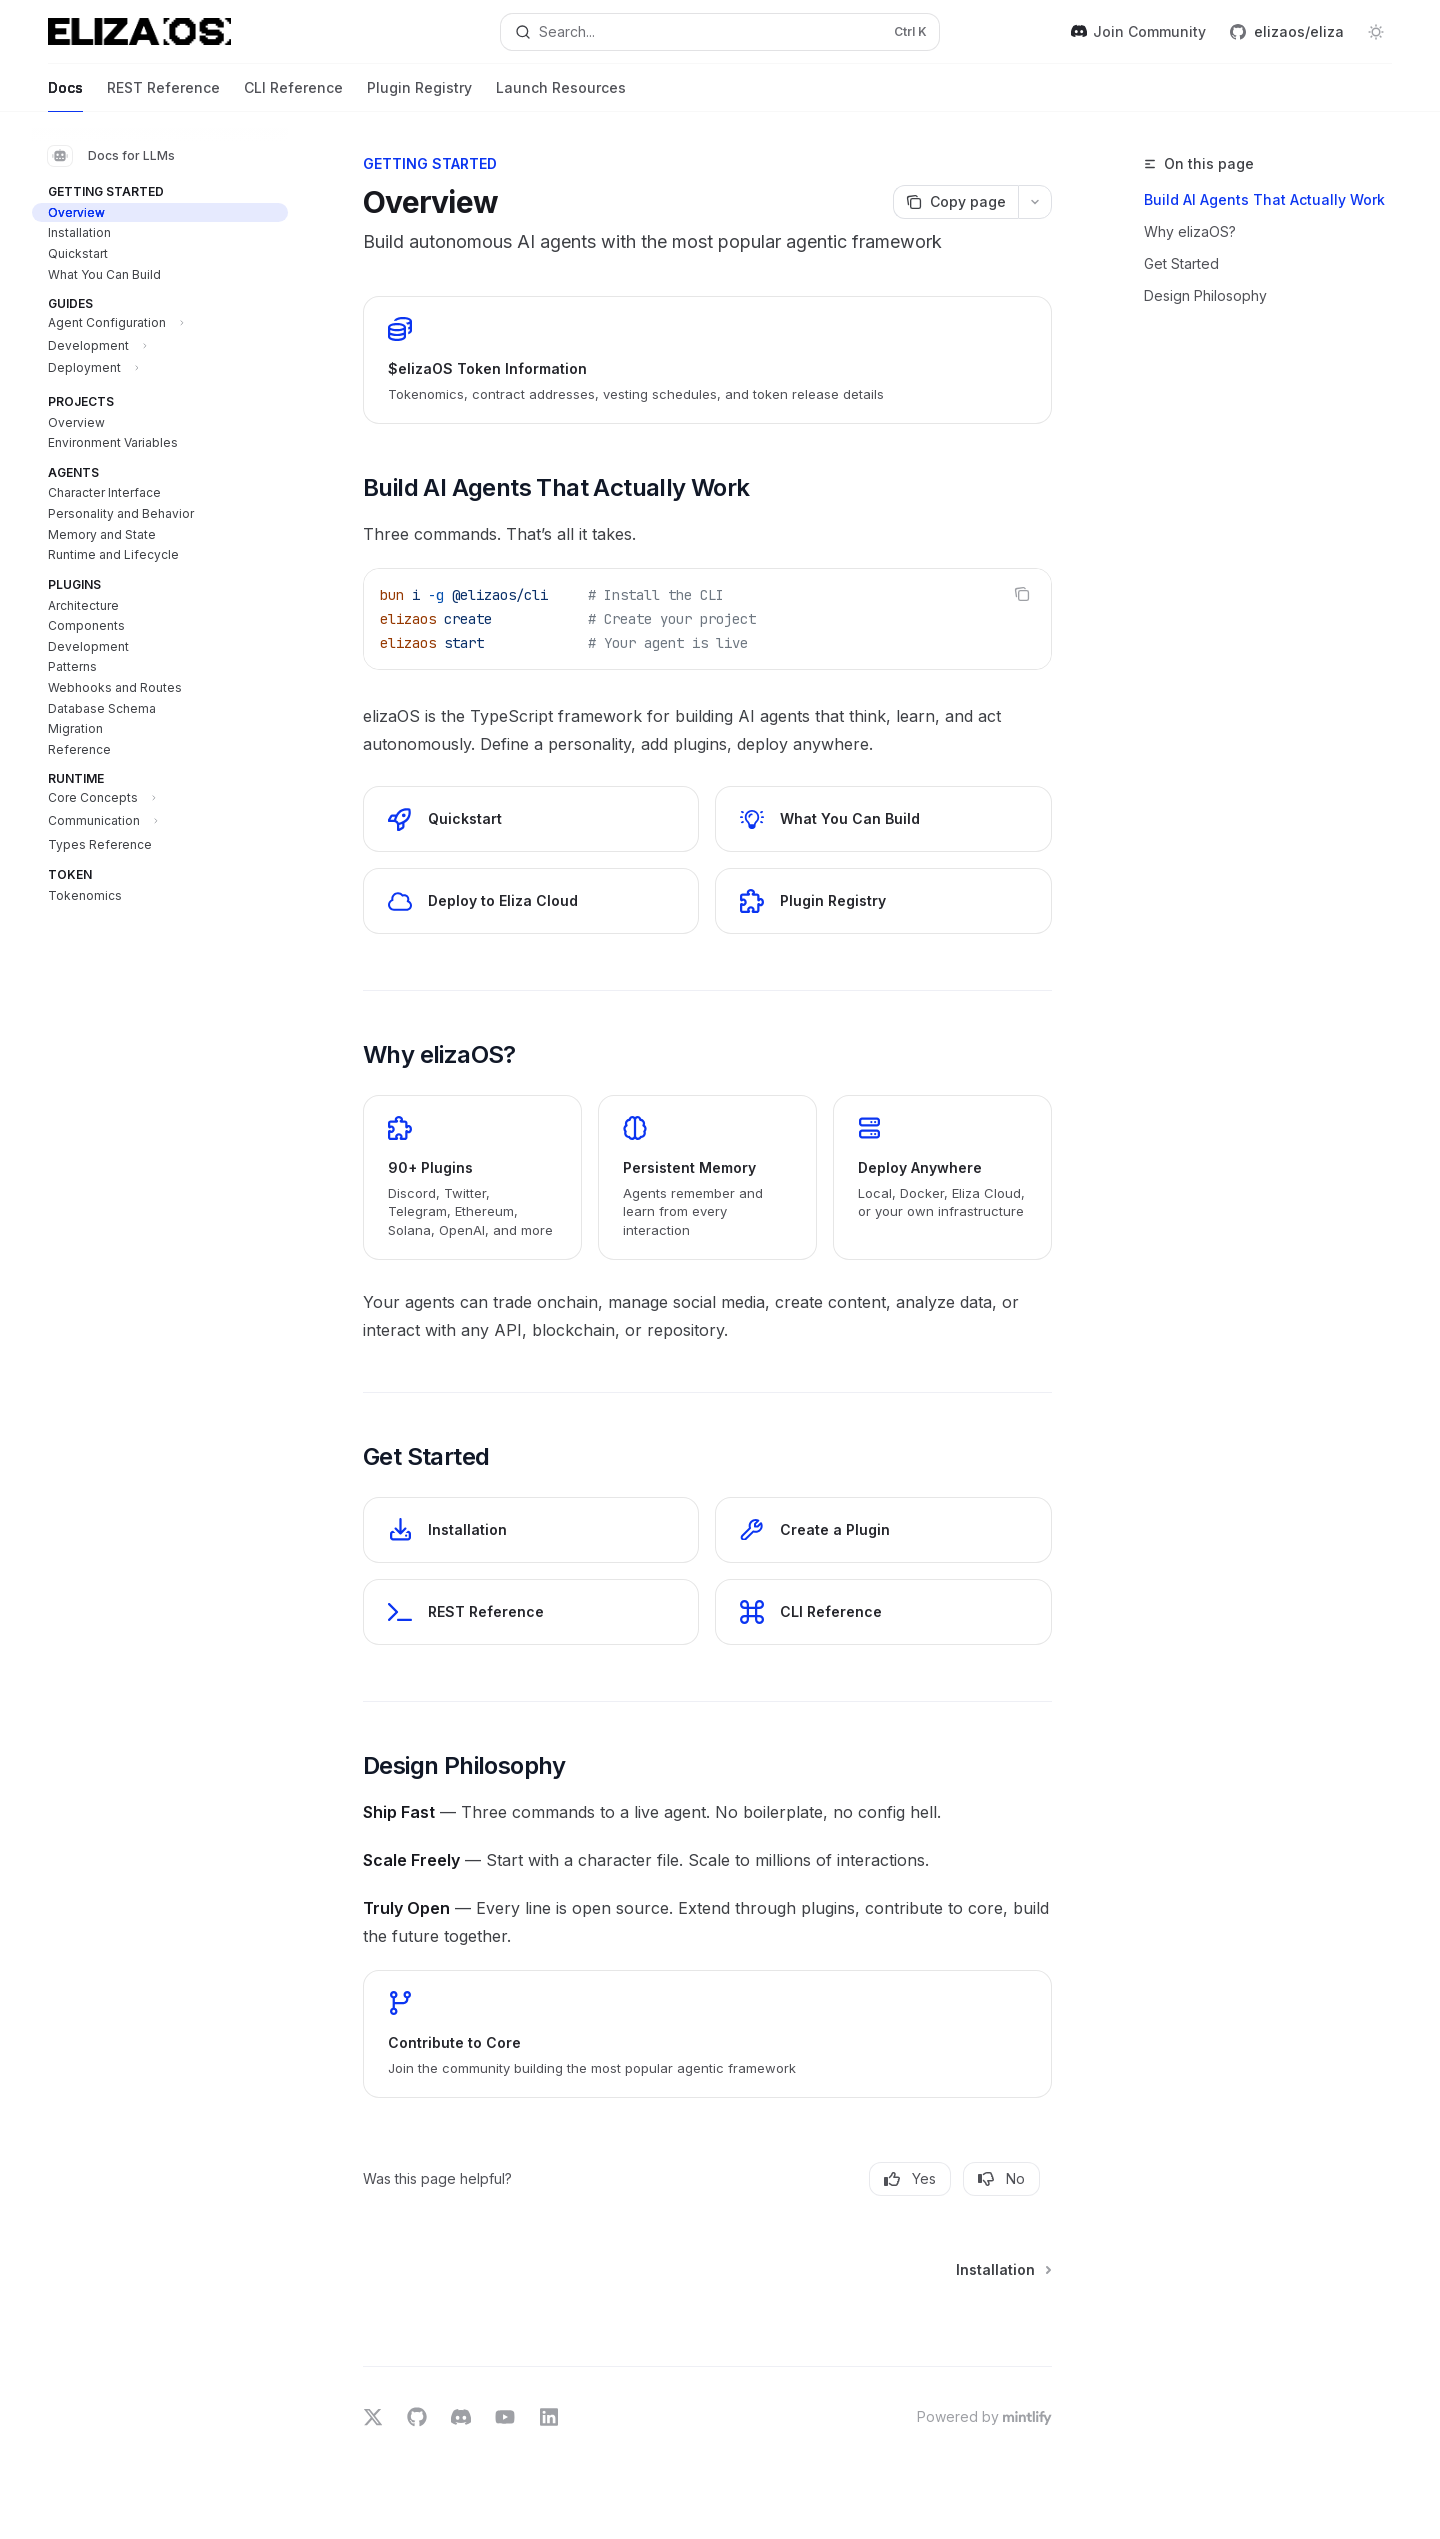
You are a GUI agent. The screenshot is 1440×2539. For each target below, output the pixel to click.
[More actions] (1035, 202)
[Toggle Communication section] (160, 824)
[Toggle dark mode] (1376, 32)
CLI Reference (293, 95)
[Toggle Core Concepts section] (160, 801)
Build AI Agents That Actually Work (1264, 199)
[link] (707, 360)
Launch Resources (561, 95)
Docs (65, 95)
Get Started (1181, 263)
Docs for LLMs (111, 156)
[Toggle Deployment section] (160, 371)
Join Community (1138, 31)
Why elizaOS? (1190, 231)
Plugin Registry (419, 95)
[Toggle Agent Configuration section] (160, 326)
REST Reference (163, 95)
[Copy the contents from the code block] (1022, 594)
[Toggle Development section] (160, 349)
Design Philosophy (1205, 295)
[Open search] (719, 32)
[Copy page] (955, 202)
